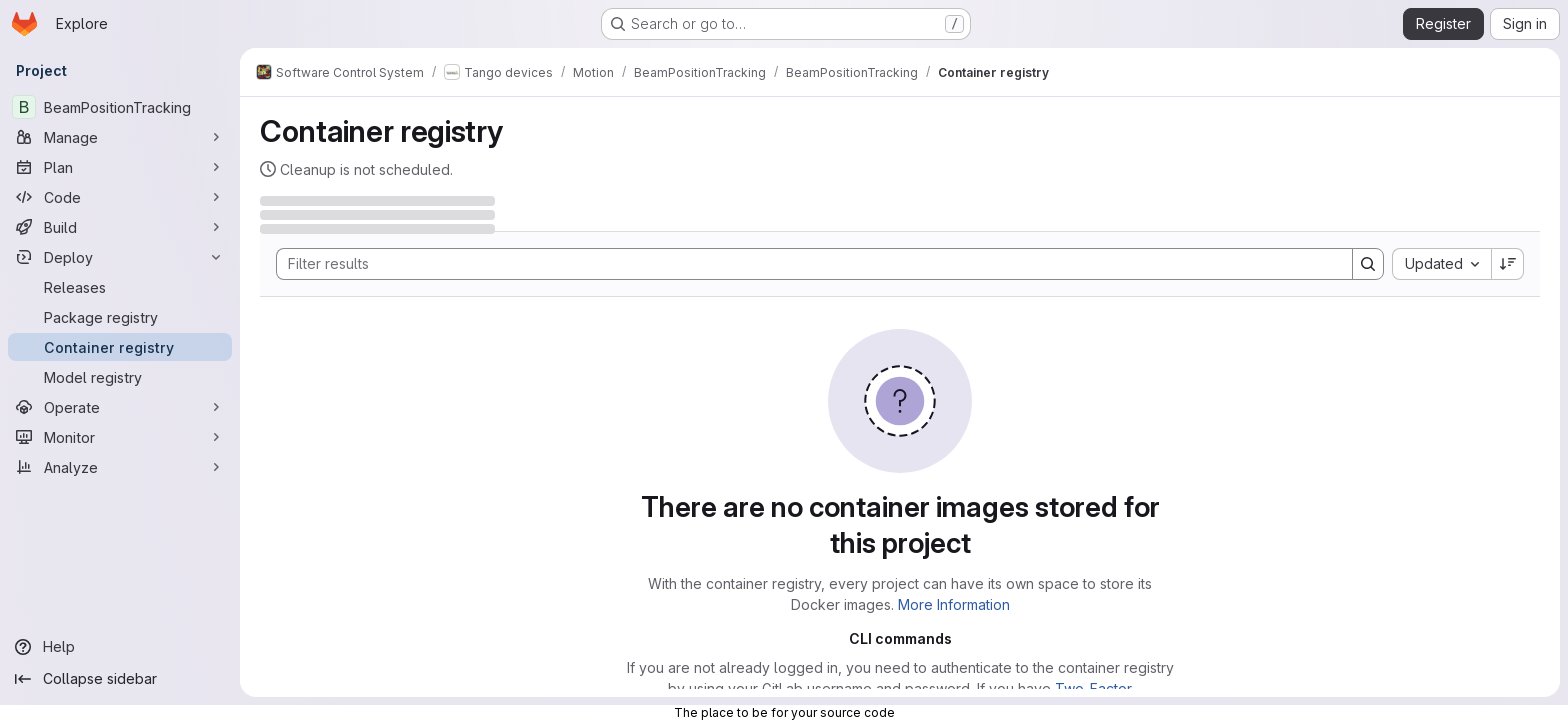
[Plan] (120, 167)
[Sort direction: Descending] (1508, 264)
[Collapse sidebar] (120, 679)
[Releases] (120, 287)
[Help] (120, 647)
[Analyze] (120, 467)
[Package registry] (120, 317)
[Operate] (120, 407)
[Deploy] (120, 257)
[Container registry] (120, 347)
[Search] (804, 264)
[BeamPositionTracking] (120, 107)
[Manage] (120, 137)
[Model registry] (120, 377)
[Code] (120, 197)
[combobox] (1441, 264)
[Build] (120, 227)
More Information (954, 604)
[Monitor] (120, 437)
